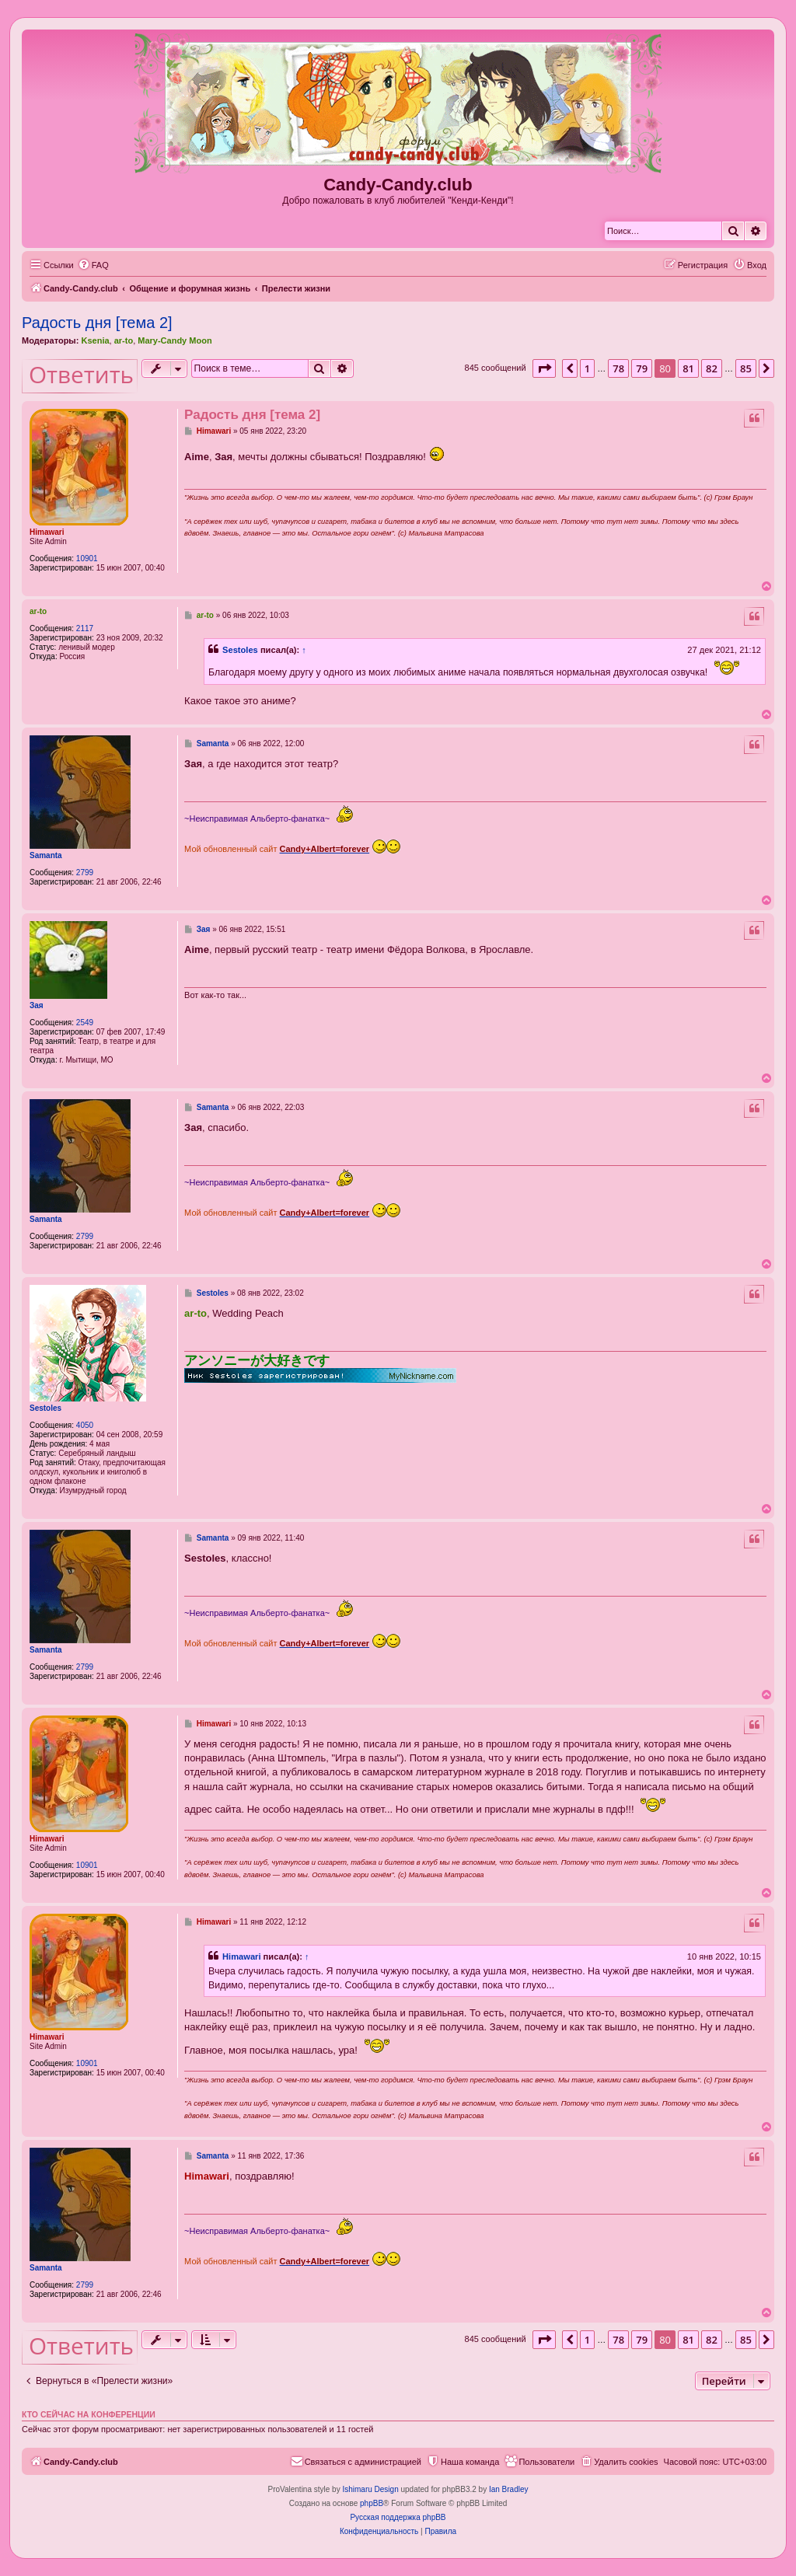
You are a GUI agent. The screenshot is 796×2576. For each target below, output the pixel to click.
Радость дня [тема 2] (97, 322)
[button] (544, 368)
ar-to (123, 340)
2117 (84, 628)
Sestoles (240, 649)
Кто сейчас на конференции (88, 2414)
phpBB (371, 2503)
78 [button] (618, 368)
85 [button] (746, 368)
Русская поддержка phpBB (397, 2517)
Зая (37, 1005)
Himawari (47, 532)
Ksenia (95, 340)
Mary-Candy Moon (174, 340)
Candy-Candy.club (398, 184)
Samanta (46, 855)
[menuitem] (93, 265)
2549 (84, 1022)
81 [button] (688, 368)
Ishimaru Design (370, 2489)
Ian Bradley (509, 2489)
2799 (84, 872)
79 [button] (642, 368)
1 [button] (587, 368)
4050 (84, 1425)
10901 (87, 558)
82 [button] (711, 368)
